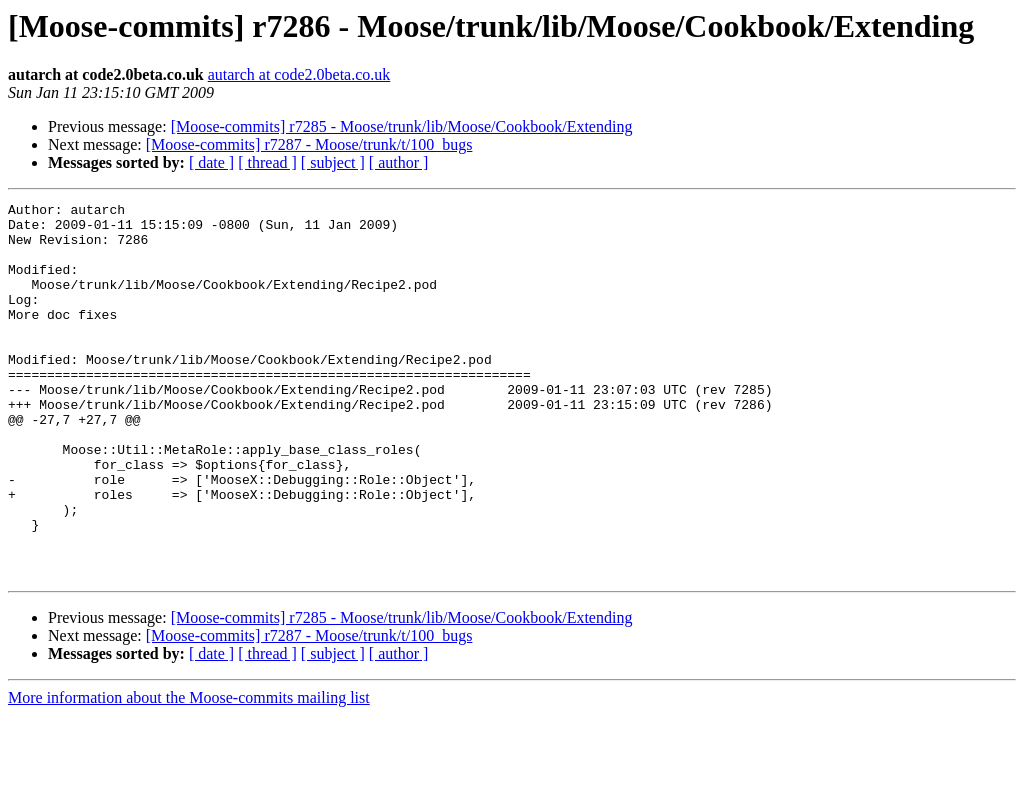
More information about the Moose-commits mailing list (189, 772)
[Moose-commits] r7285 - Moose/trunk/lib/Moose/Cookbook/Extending (402, 126)
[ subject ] (333, 162)
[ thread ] (267, 162)
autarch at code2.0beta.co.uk (299, 74)
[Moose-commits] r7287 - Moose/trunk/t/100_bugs (309, 144)
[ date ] (211, 162)
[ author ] (399, 162)
